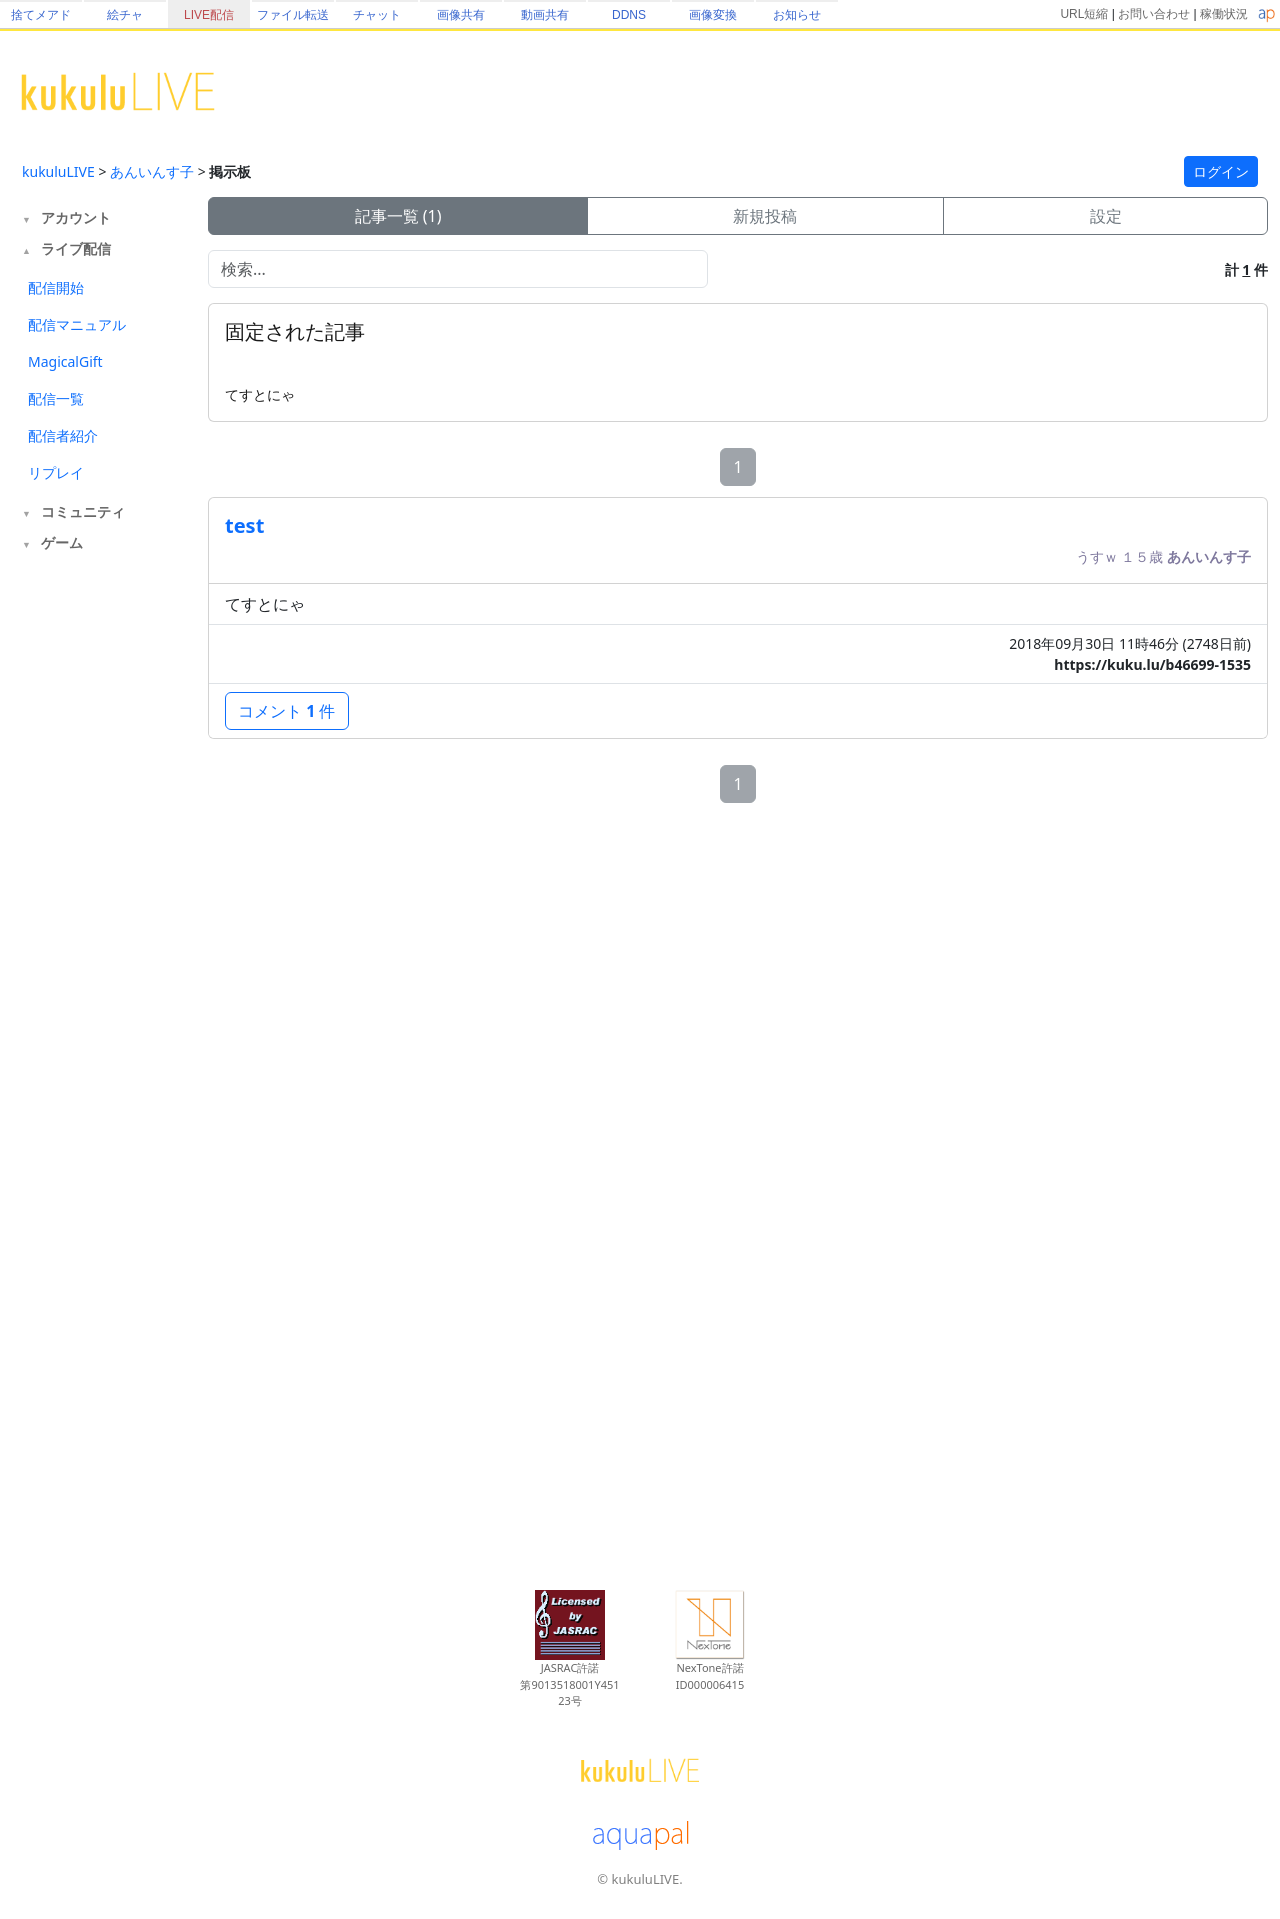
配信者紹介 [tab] (63, 435)
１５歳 (1144, 556)
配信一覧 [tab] (56, 398)
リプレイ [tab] (56, 472)
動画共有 (545, 15)
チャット (377, 15)
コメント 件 (287, 711)
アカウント (76, 217)
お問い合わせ (1154, 14)
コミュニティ (83, 511)
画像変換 (713, 15)
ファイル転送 (293, 15)
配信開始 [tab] (56, 287)
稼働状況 (1224, 14)
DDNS (629, 15)
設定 (1106, 216)
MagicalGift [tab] (65, 361)
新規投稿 (765, 216)
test (244, 525)
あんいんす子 (152, 171)
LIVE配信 (209, 15)
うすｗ (1099, 556)
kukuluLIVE (58, 171)
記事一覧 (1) (398, 216)
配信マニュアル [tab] (77, 324)
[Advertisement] (102, 888)
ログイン (1221, 171)
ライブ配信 (76, 248)
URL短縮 (1084, 14)
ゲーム (62, 542)
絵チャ (125, 15)
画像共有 (461, 15)
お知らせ (797, 15)
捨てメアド (41, 15)
